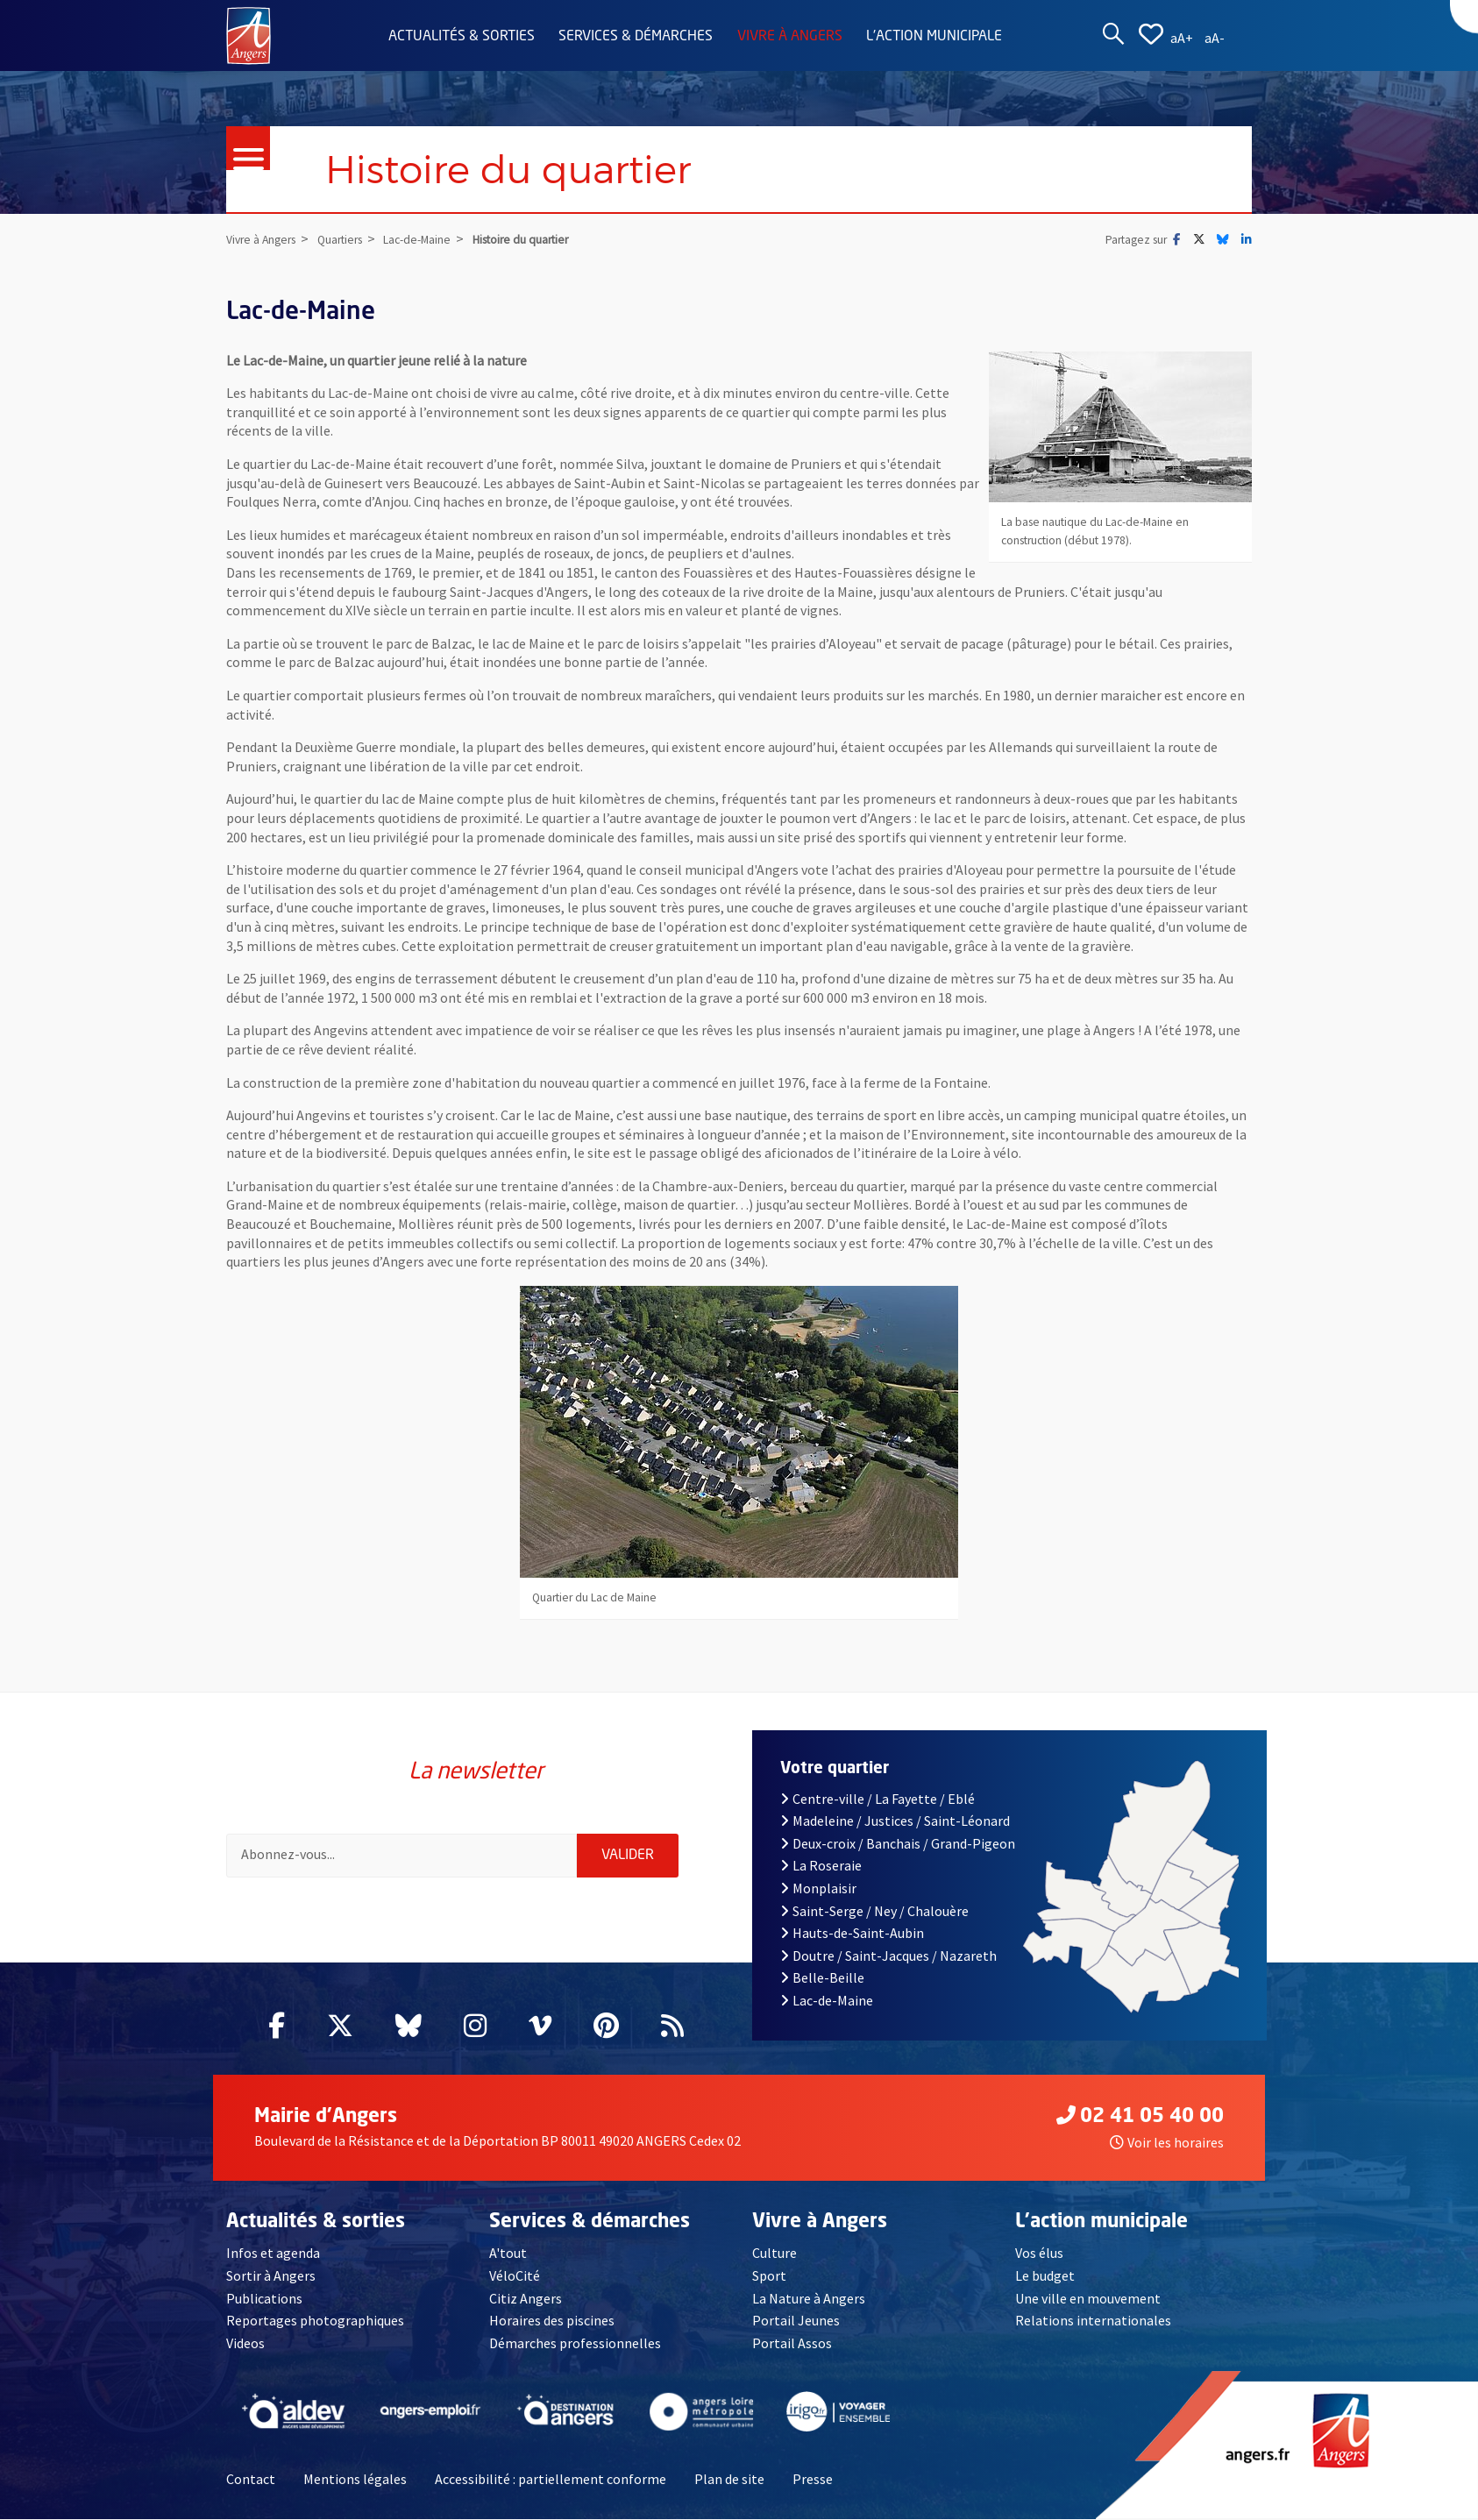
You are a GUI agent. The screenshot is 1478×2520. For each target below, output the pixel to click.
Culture (774, 2254)
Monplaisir (818, 1889)
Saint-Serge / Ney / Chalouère (874, 1911)
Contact (250, 2480)
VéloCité (514, 2276)
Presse (812, 2480)
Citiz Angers (525, 2299)
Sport (769, 2276)
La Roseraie (821, 1867)
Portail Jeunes (796, 2321)
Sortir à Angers (271, 2276)
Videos (245, 2344)
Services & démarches (635, 37)
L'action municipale (934, 37)
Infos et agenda (273, 2254)
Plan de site (729, 2480)
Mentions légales (355, 2480)
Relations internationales (1093, 2321)
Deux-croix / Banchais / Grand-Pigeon (897, 1844)
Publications (264, 2299)
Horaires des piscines (552, 2321)
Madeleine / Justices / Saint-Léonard (895, 1821)
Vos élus (1039, 2254)
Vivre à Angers (789, 37)
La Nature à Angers (808, 2299)
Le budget (1045, 2276)
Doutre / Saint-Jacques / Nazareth (888, 1956)
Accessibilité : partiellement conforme (550, 2480)
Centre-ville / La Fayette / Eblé (877, 1799)
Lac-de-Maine (826, 2001)
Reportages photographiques (315, 2321)
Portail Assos (792, 2344)
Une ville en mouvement (1088, 2299)
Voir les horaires (1167, 2143)
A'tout (508, 2254)
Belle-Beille (822, 1979)
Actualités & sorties (461, 37)
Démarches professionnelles (575, 2344)
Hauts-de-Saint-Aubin (852, 1933)
